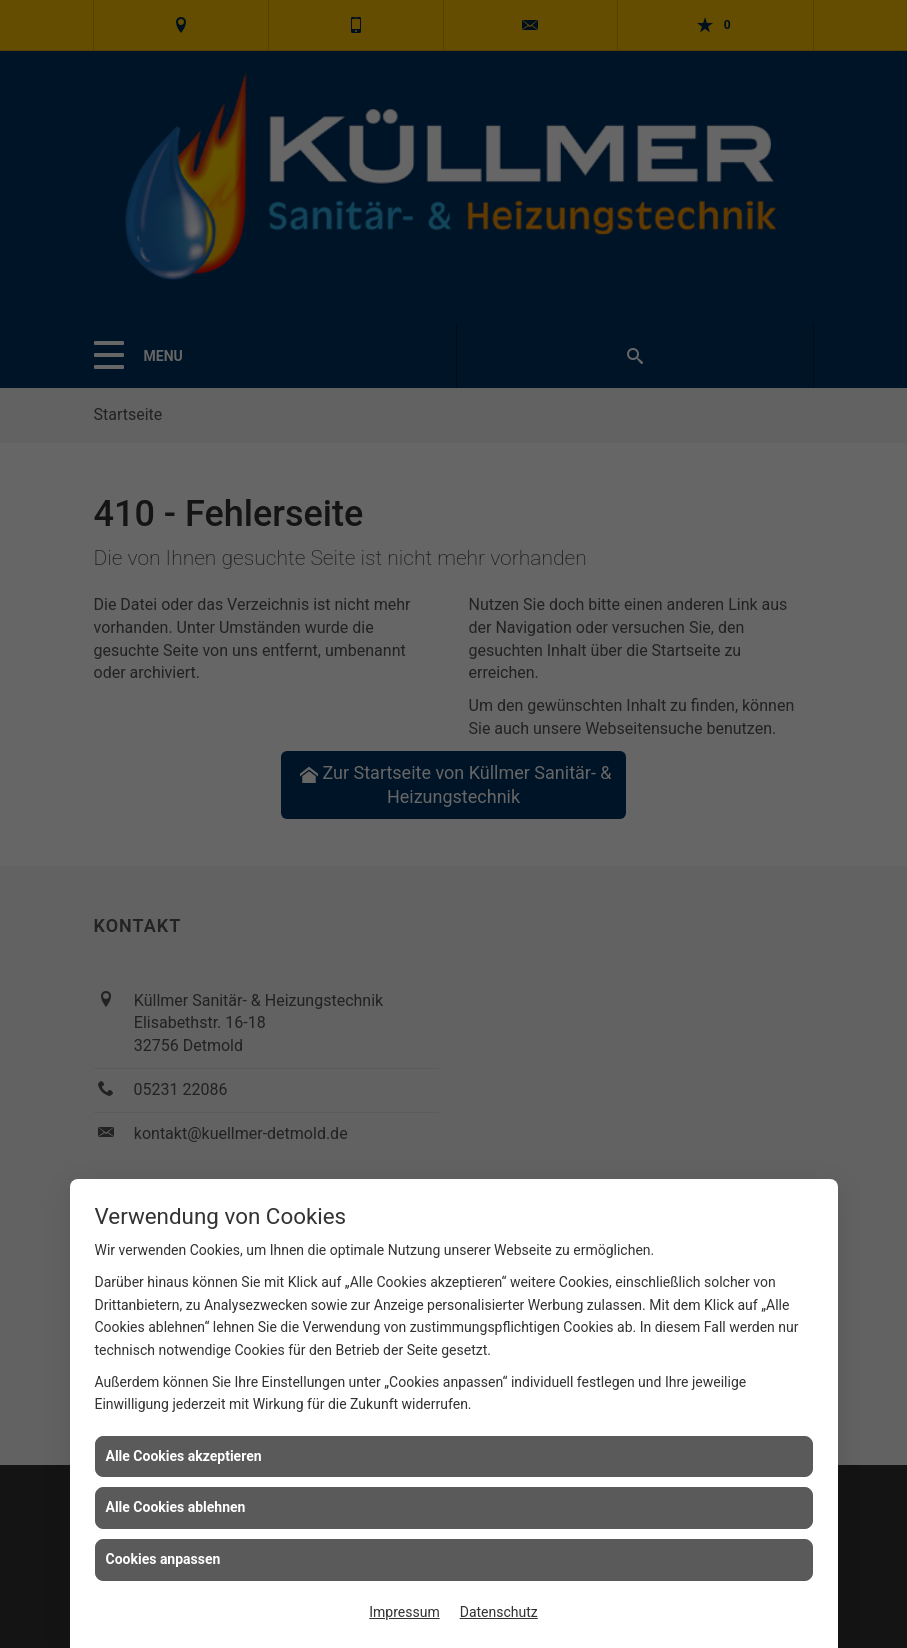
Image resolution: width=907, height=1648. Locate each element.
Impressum (404, 1612)
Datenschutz (499, 1612)
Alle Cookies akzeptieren (184, 1456)
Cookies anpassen (163, 1559)
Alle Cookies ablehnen (176, 1507)
